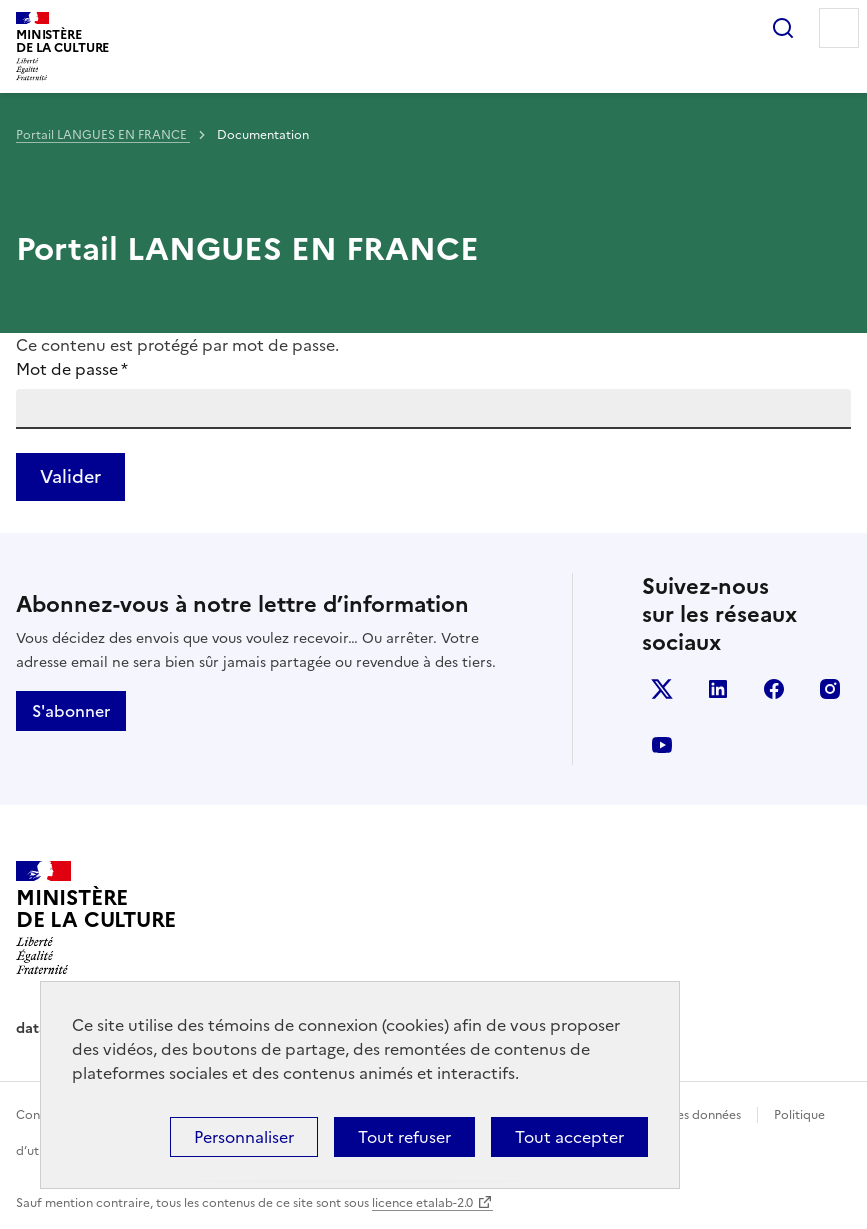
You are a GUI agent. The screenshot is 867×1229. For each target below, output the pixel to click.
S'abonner (71, 711)
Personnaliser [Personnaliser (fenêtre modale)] (244, 1137)
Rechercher (783, 28)
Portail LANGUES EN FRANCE (103, 135)
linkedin (718, 689)
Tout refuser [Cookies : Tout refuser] (404, 1137)
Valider (70, 476)
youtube (662, 745)
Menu (839, 28)
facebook (774, 689)
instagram (830, 689)
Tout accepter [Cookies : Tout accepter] (569, 1137)
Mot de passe (72, 369)
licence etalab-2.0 (422, 1203)
